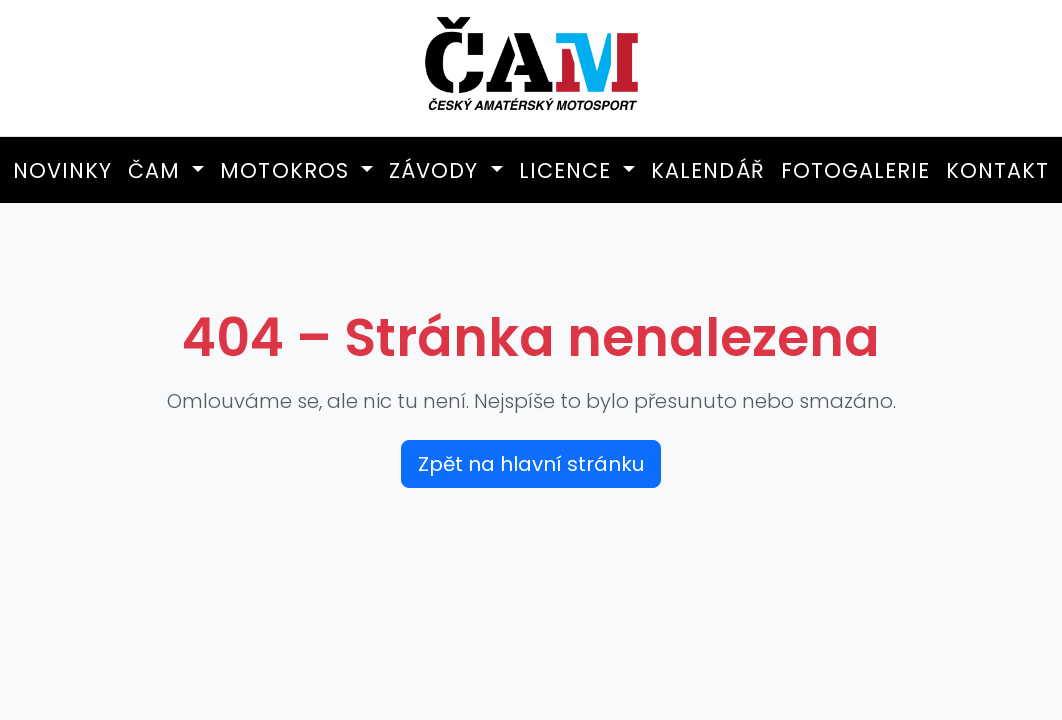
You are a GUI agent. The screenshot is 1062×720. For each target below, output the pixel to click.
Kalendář (707, 170)
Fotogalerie (855, 170)
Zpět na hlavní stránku (531, 464)
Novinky (62, 170)
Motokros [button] (287, 170)
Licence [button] (568, 170)
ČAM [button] (157, 170)
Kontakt (997, 170)
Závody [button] (437, 170)
